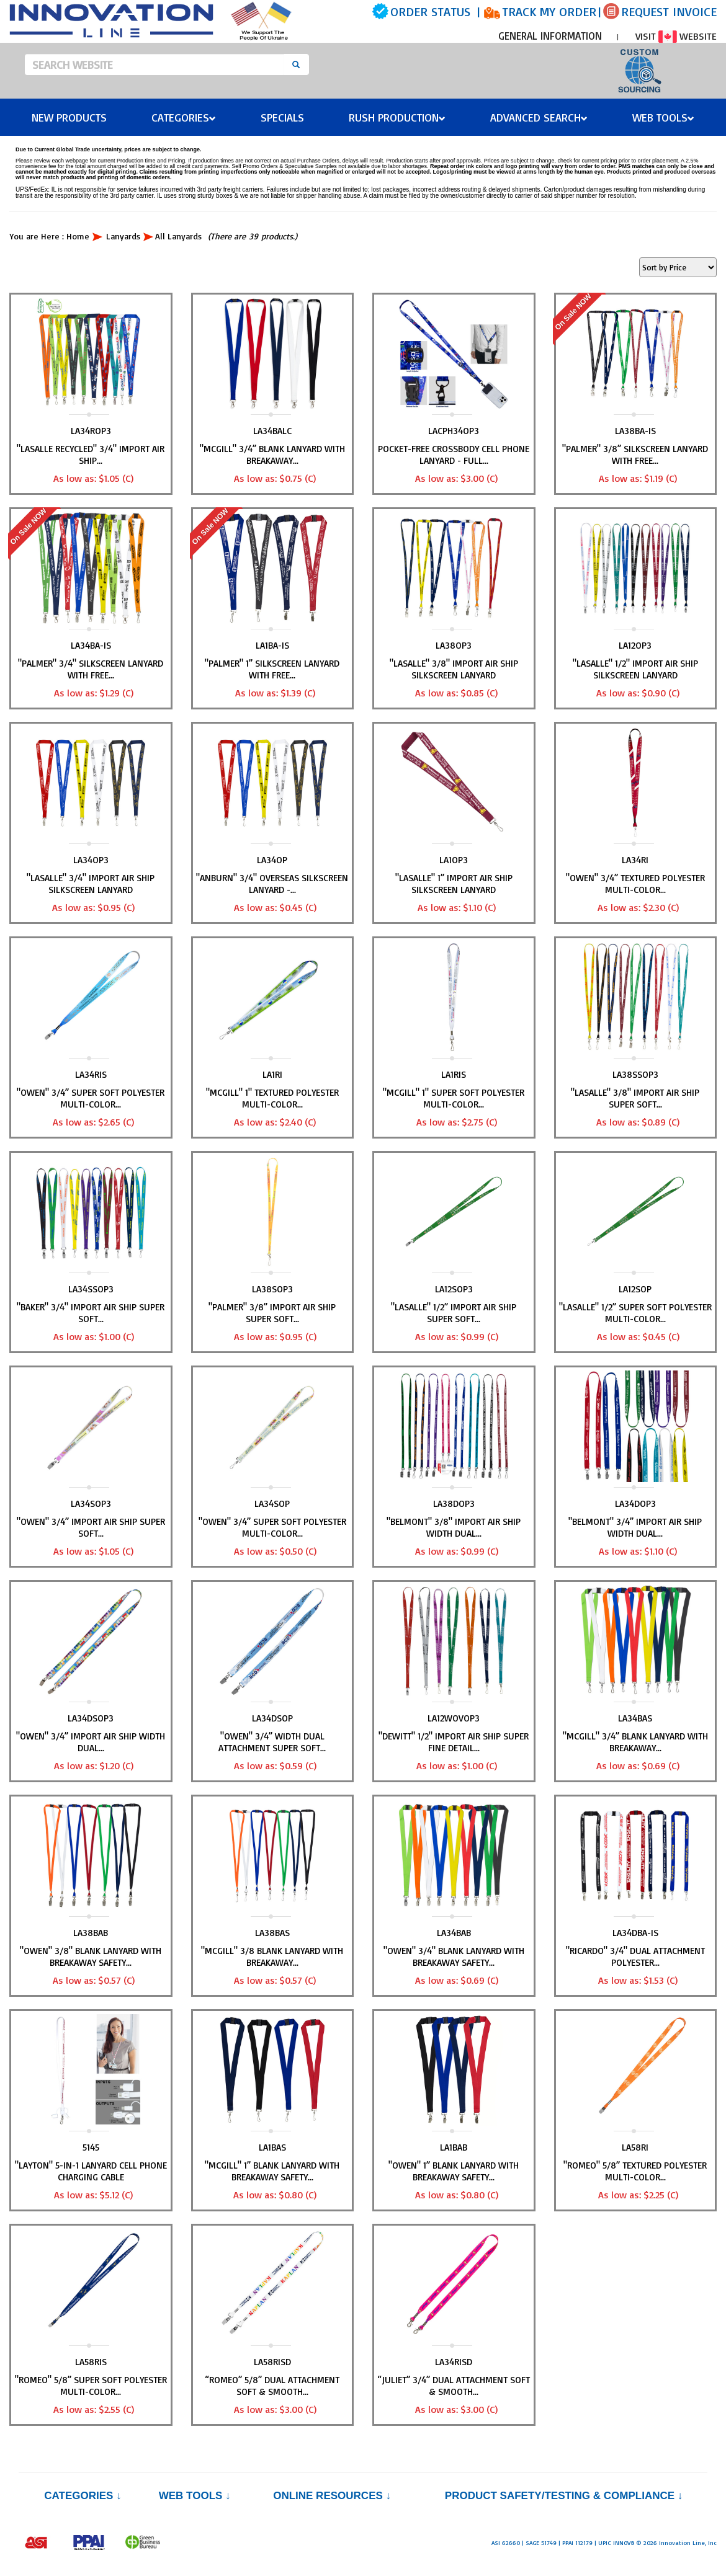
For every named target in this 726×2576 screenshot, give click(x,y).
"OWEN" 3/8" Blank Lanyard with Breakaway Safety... (90, 1956)
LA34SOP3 (91, 1503)
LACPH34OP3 (453, 431)
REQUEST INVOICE (669, 11)
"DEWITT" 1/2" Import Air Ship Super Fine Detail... (454, 1742)
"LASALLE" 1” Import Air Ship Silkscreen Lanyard (454, 883)
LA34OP (272, 860)
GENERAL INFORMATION (550, 35)
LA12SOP (635, 1289)
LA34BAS (635, 1718)
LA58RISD (272, 2362)
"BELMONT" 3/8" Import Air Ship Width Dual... (454, 1527)
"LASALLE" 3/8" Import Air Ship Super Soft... (635, 1098)
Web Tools (663, 117)
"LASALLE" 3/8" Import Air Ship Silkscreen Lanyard (454, 669)
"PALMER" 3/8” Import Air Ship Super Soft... (272, 1313)
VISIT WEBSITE (676, 36)
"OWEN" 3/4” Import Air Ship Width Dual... (90, 1742)
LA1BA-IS (272, 645)
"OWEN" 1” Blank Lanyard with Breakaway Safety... (453, 2171)
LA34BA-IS (91, 645)
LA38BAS (272, 1933)
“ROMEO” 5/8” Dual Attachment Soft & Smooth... (272, 2385)
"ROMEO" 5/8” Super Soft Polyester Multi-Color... (91, 2385)
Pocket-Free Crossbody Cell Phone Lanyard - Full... (453, 454)
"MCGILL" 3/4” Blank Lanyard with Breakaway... (272, 454)
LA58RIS (91, 2362)
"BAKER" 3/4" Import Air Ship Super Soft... (90, 1313)
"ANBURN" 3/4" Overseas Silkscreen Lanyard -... (272, 883)
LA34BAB (454, 1933)
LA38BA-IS (635, 431)
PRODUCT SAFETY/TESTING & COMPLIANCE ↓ (564, 2496)
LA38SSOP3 (635, 1074)
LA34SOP (272, 1503)
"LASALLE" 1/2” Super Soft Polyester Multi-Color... (635, 1313)
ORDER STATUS (430, 11)
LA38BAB (90, 1933)
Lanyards (123, 236)
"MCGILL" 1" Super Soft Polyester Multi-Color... (453, 1098)
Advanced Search (539, 117)
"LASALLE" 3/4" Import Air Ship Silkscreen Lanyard (91, 883)
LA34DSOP (272, 1718)
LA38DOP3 (454, 1503)
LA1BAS (272, 2147)
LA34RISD (453, 2362)
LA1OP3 (453, 860)
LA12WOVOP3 (454, 1718)
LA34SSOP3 (91, 1289)
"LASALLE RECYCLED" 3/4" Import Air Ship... (90, 454)
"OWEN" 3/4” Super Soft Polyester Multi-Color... (90, 1098)
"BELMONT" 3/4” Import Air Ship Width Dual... (635, 1527)
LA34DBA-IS (635, 1933)
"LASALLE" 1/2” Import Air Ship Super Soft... (453, 1313)
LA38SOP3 (272, 1289)
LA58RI (635, 2147)
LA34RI (635, 860)
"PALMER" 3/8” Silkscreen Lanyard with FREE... (635, 454)
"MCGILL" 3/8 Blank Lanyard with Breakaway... (272, 1956)
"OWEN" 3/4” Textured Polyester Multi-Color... (635, 883)
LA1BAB (453, 2147)
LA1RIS (453, 1074)
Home (77, 236)
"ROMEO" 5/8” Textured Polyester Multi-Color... (635, 2171)
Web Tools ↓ (195, 2496)
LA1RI (272, 1074)
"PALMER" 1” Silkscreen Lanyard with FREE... (272, 669)
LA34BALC (272, 431)
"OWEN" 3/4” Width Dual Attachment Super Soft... (272, 1742)
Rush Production (397, 117)
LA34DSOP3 (91, 1718)
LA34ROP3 (91, 431)
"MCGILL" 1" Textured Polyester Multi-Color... (272, 1098)
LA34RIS (91, 1074)
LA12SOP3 (454, 1289)
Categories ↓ (82, 2496)
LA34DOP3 (635, 1503)
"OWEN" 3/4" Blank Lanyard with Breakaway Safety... (453, 1956)
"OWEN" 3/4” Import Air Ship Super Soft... (91, 1527)
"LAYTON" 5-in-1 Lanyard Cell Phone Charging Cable (91, 2171)
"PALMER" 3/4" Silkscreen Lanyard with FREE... (90, 669)
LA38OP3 (454, 645)
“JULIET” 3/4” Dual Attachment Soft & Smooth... (453, 2385)
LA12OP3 (635, 645)
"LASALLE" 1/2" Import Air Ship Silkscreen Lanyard (635, 669)
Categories (183, 117)
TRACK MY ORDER (549, 11)
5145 (91, 2147)
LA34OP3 (91, 860)
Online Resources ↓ (332, 2496)
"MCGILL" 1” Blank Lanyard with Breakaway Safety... (272, 2171)
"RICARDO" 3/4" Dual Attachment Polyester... (635, 1956)
